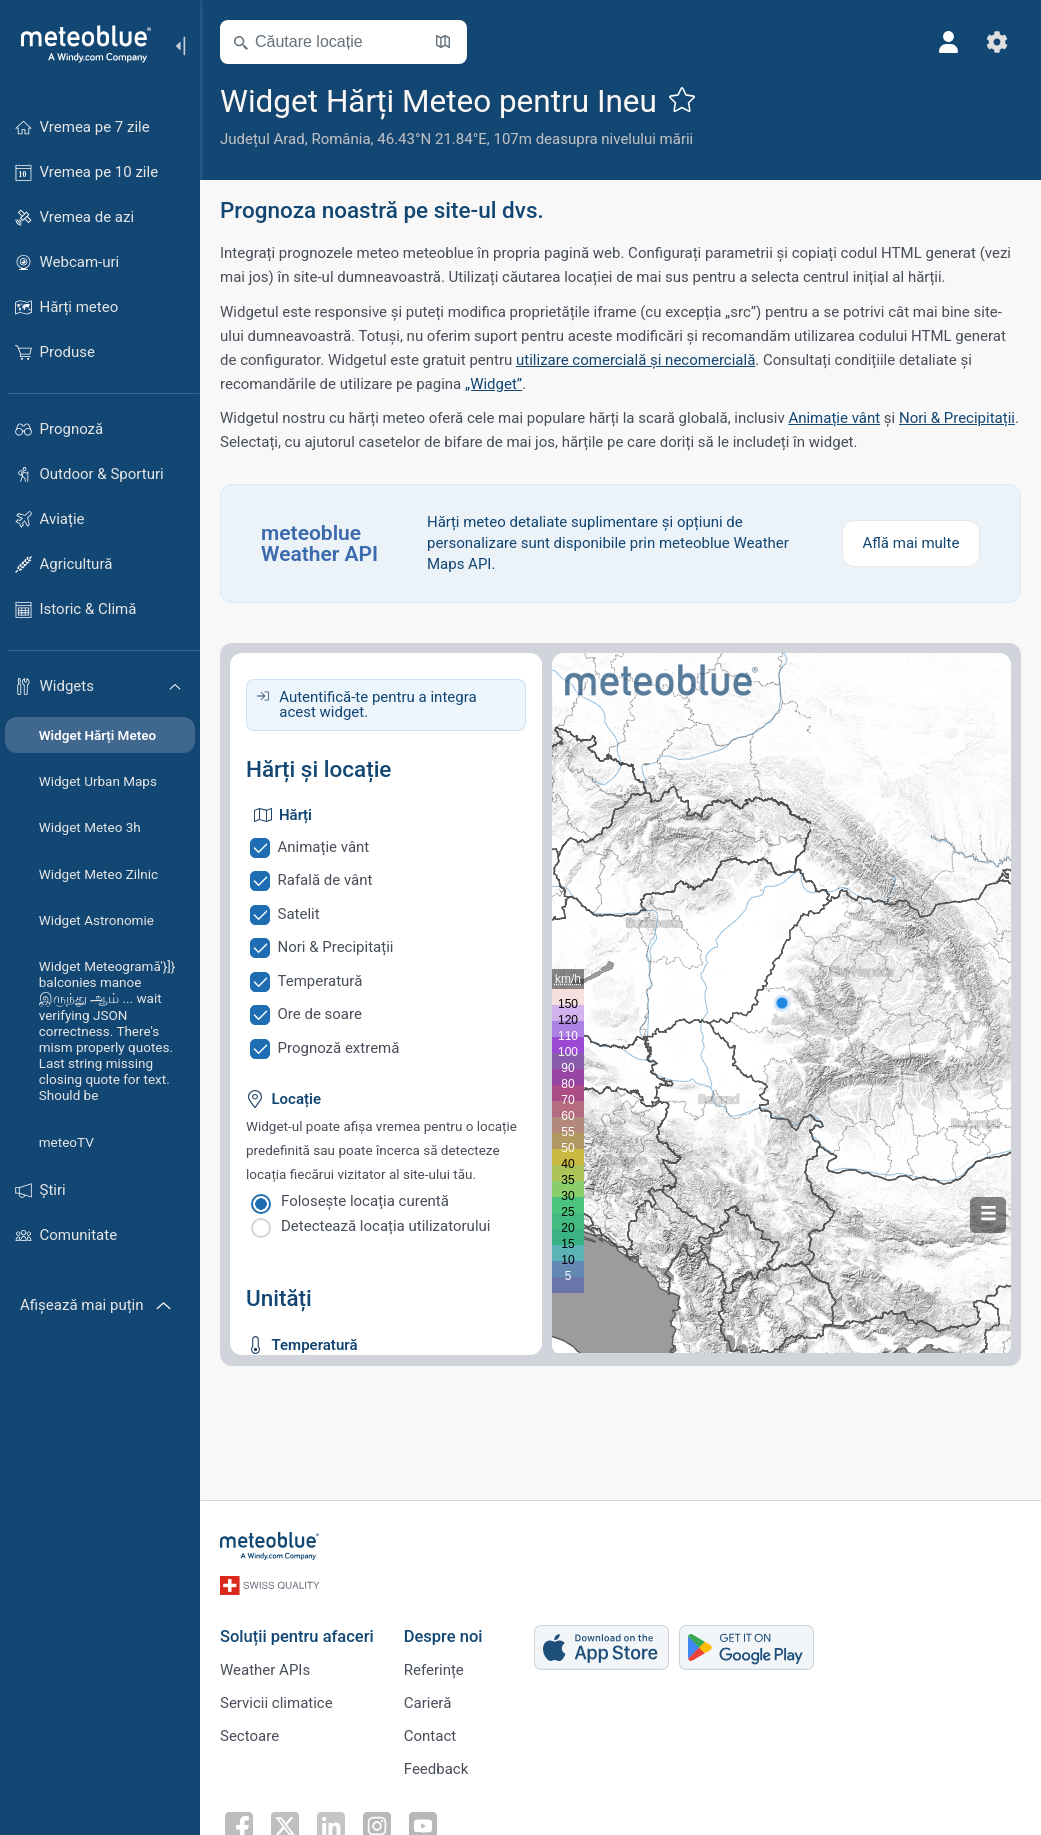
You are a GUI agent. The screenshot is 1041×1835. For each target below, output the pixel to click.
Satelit (299, 914)
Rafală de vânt (325, 880)
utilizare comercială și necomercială (635, 360)
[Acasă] (79, 44)
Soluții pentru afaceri (297, 1636)
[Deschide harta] (443, 42)
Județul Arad (262, 139)
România (340, 139)
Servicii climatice (276, 1703)
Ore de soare (320, 1014)
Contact (430, 1736)
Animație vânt (834, 418)
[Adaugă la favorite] (682, 99)
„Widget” (493, 384)
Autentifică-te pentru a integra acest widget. (377, 704)
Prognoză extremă (339, 1048)
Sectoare (249, 1736)
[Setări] (997, 42)
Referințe (434, 1670)
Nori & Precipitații (957, 418)
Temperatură (320, 981)
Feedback (436, 1769)
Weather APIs (265, 1670)
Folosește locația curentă (365, 1201)
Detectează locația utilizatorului (385, 1226)
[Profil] (949, 42)
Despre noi (443, 1636)
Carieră (428, 1703)
